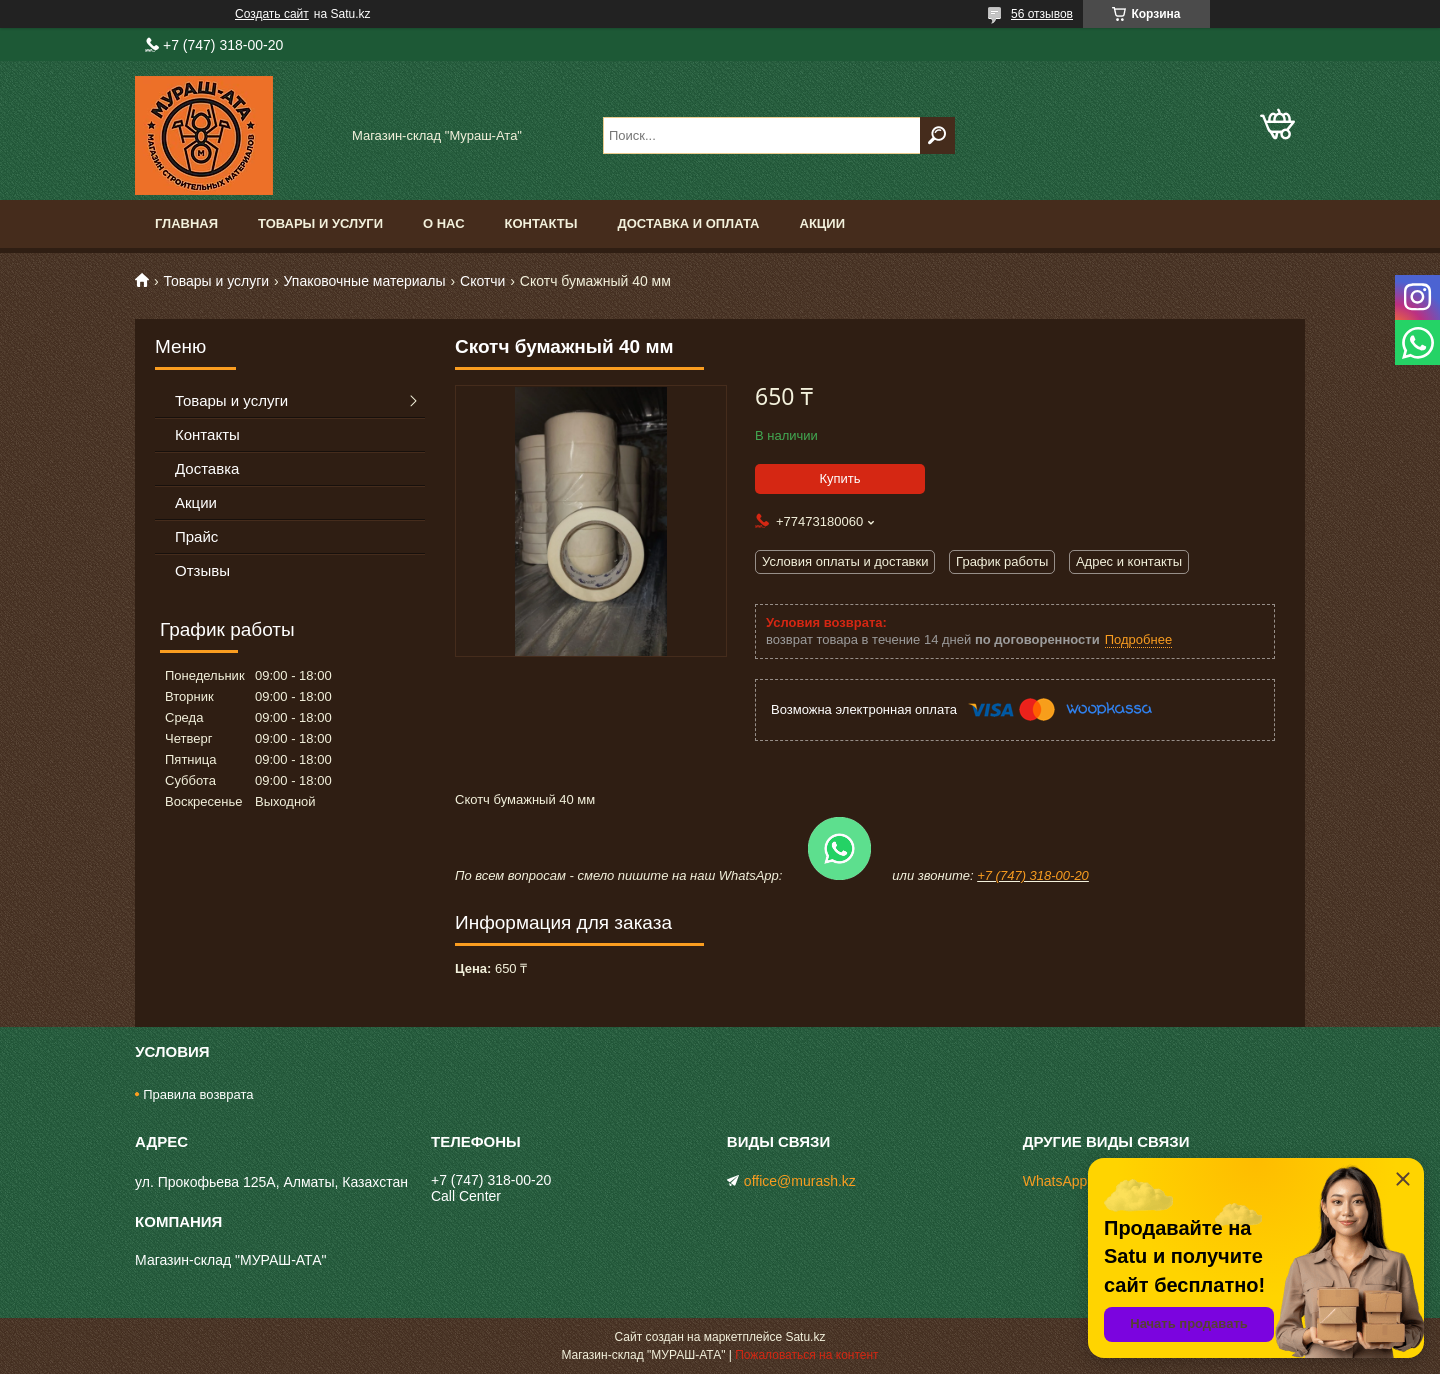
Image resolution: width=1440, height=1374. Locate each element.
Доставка (207, 468)
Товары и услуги (320, 223)
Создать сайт (272, 14)
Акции (823, 223)
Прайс (196, 536)
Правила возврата (198, 1094)
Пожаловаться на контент (806, 1355)
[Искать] (937, 135)
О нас (444, 223)
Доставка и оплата (688, 223)
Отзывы (202, 570)
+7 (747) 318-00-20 (1033, 875)
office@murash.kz (800, 1181)
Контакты (541, 223)
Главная (186, 223)
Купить (839, 478)
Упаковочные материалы (365, 281)
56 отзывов (1042, 14)
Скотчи (482, 281)
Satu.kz (805, 1337)
